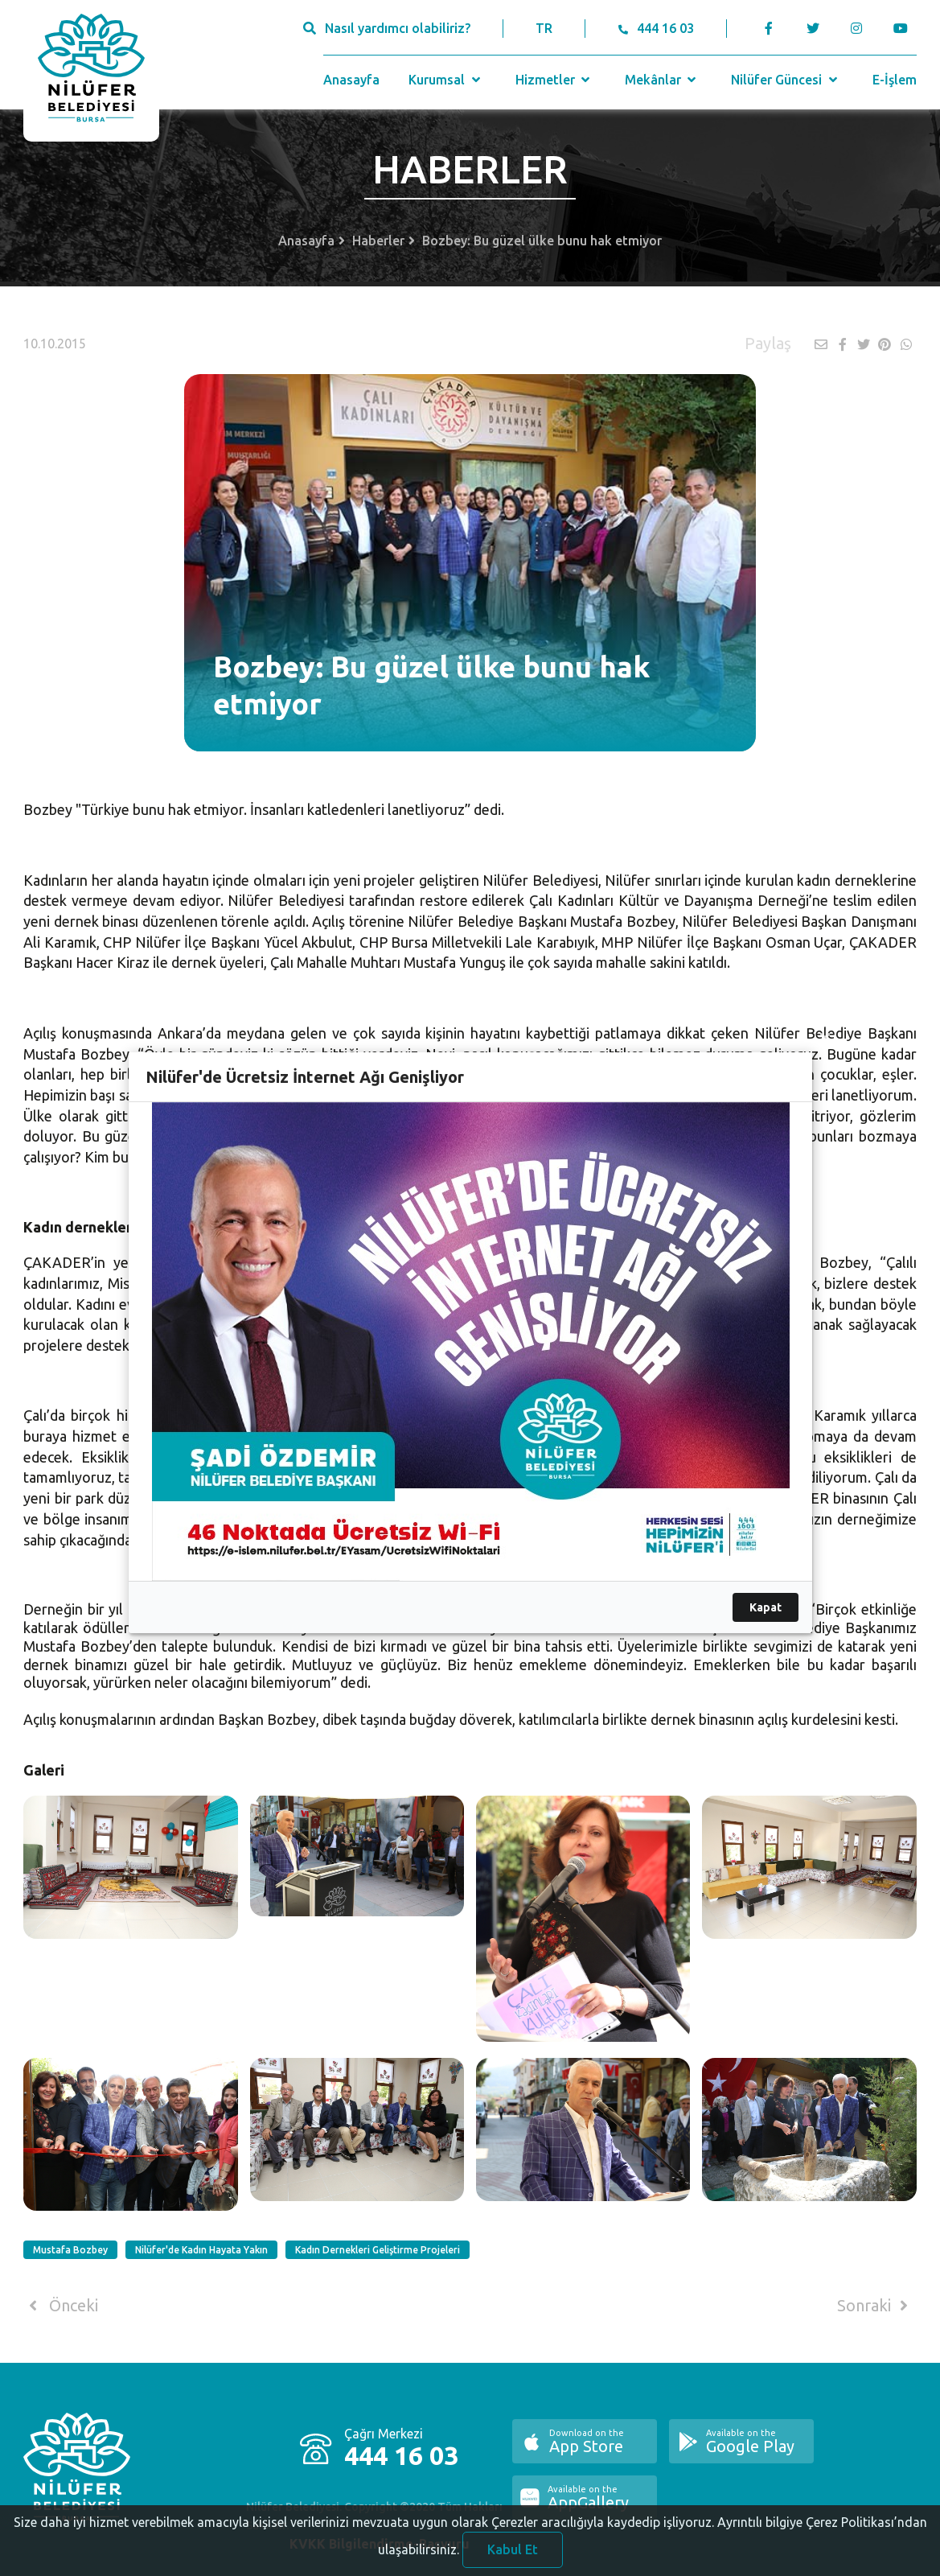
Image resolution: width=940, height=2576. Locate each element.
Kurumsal (445, 79)
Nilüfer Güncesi (785, 79)
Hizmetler (554, 79)
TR (544, 28)
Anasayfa (351, 79)
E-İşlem (894, 79)
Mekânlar (662, 79)
